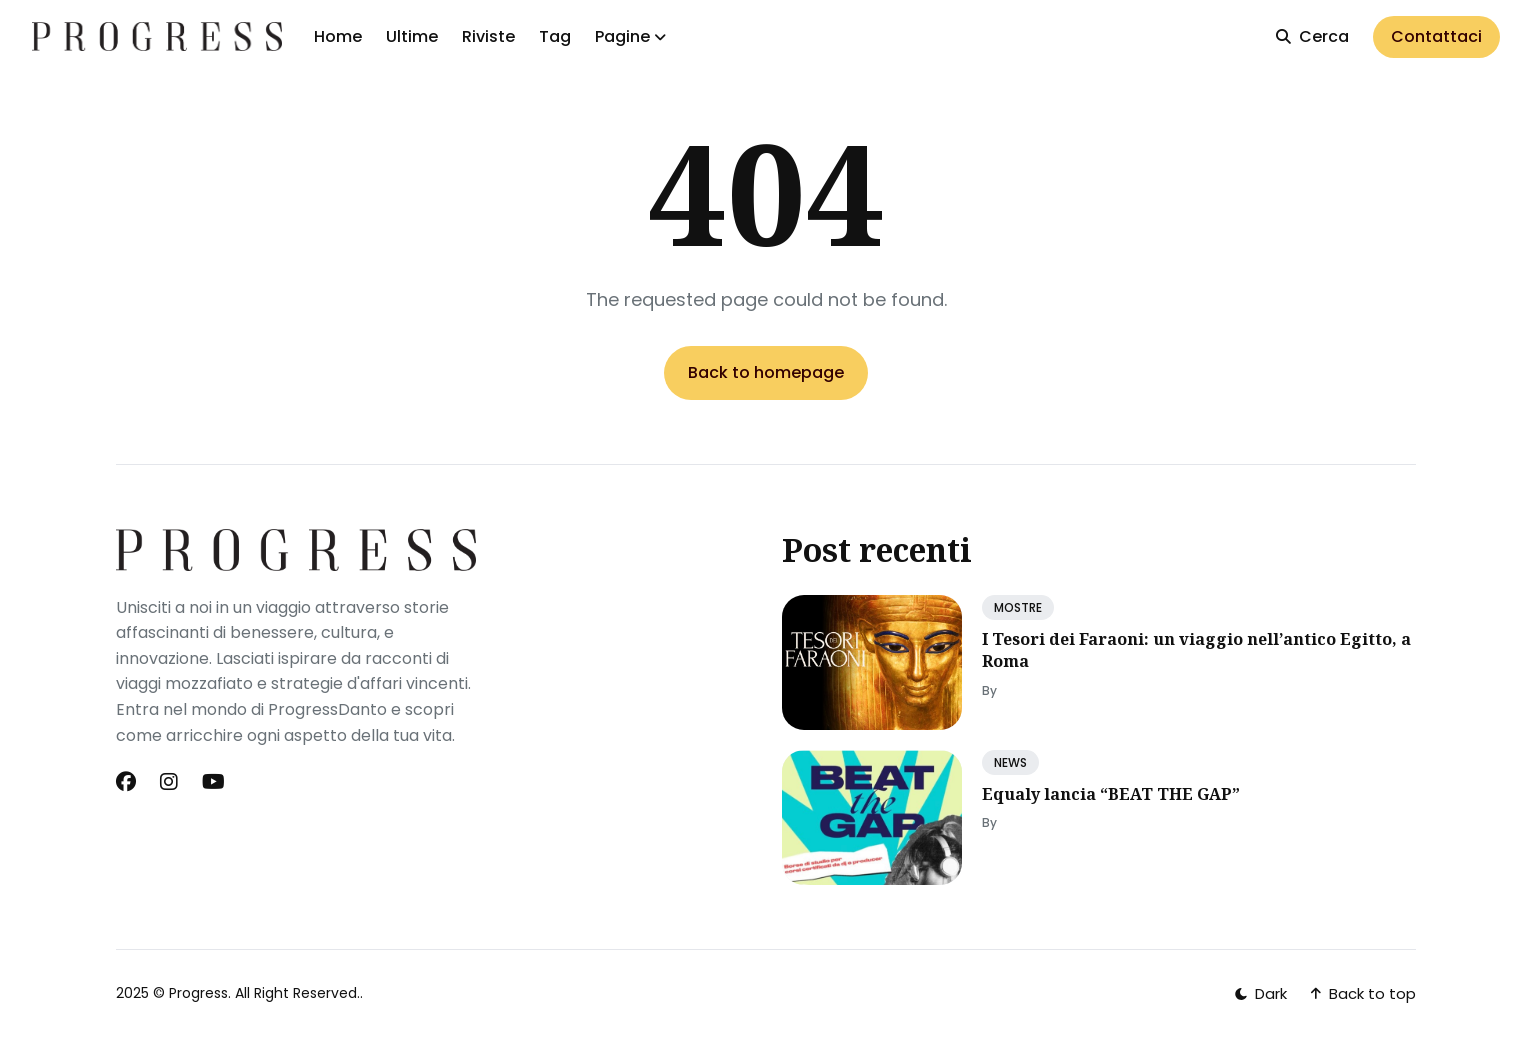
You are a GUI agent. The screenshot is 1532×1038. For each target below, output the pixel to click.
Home (338, 36)
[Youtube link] (213, 782)
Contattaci (1436, 36)
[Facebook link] (128, 782)
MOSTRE (1018, 607)
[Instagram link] (169, 782)
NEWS (1010, 762)
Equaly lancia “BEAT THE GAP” (1111, 794)
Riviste (488, 36)
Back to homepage (766, 372)
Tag (555, 36)
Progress (198, 993)
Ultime (412, 36)
